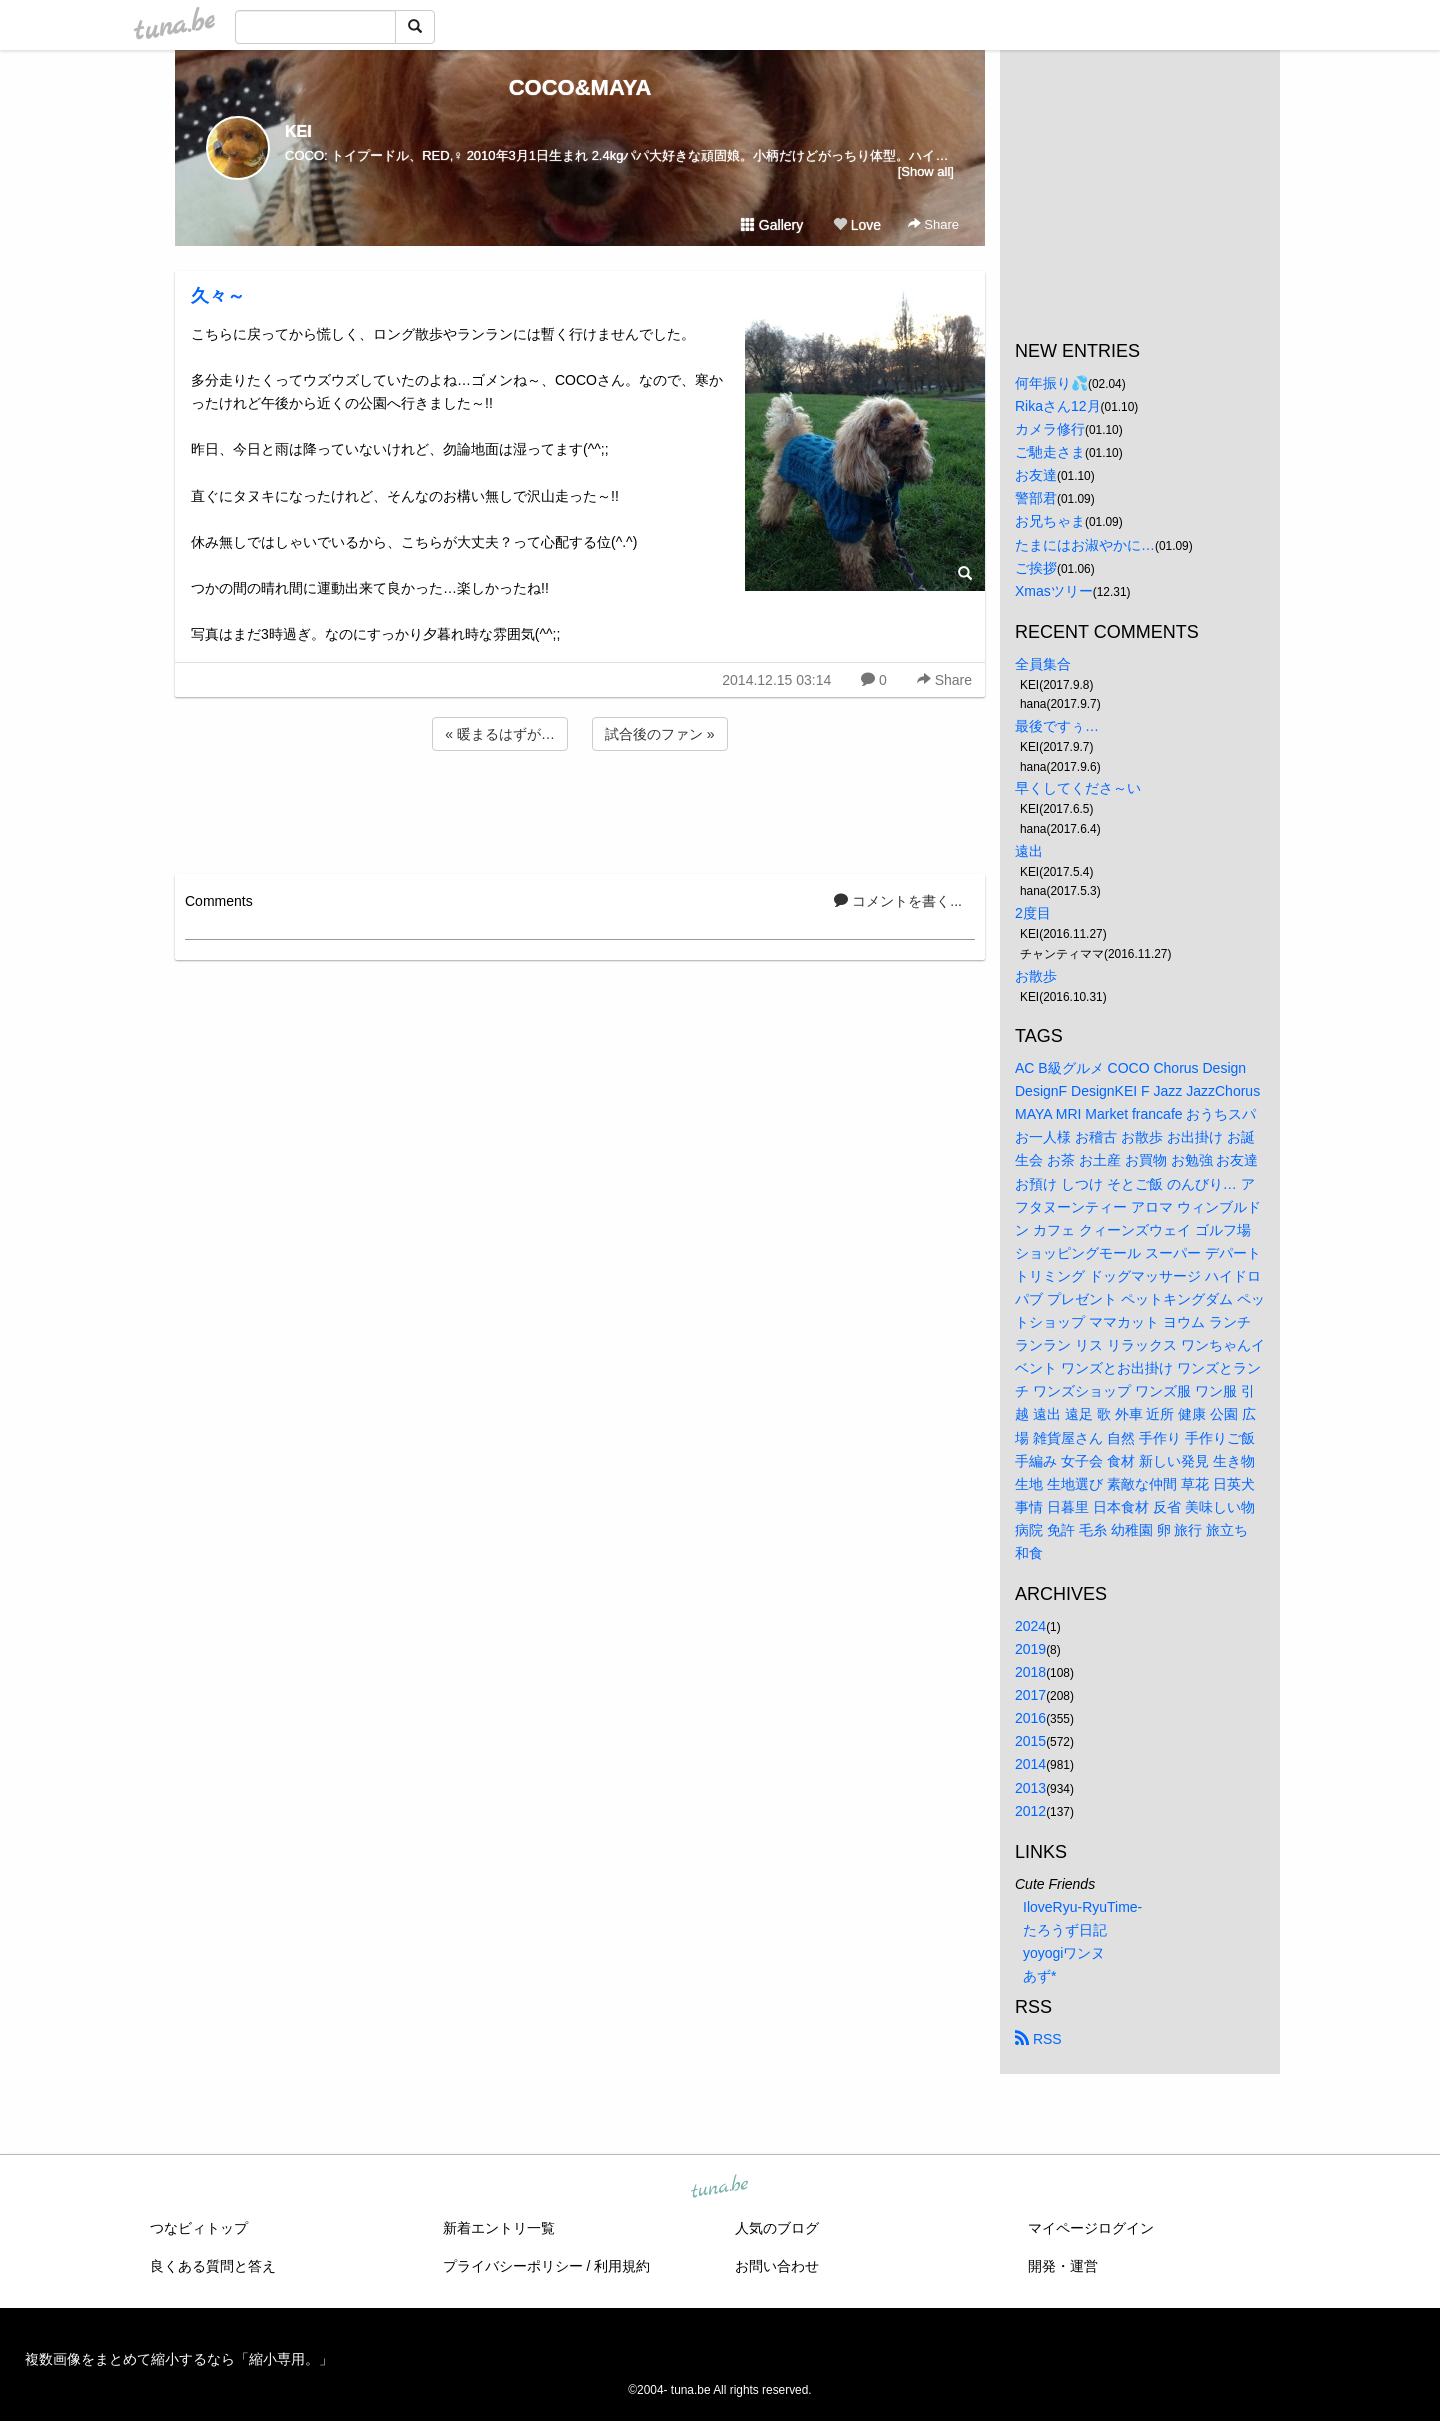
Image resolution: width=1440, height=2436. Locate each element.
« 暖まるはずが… (500, 734)
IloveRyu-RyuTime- (1082, 1907)
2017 (1030, 1695)
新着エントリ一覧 (499, 2228)
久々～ (218, 296)
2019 (1030, 1649)
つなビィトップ (199, 2228)
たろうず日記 (1065, 1930)
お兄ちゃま (1050, 521)
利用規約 (622, 2266)
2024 (1030, 1626)
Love (857, 225)
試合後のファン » (660, 734)
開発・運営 (1063, 2266)
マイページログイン (1091, 2228)
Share (933, 224)
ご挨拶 (1036, 568)
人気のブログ (777, 2228)
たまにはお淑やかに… (1085, 545)
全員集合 (1043, 664)
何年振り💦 (1051, 383)
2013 (1030, 1788)
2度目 (1033, 913)
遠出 (1029, 851)
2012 (1030, 1811)
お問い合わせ (777, 2266)
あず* (1039, 1976)
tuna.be (719, 2188)
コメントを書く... (898, 901)
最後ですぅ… (1057, 726)
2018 (1030, 1672)
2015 (1030, 1741)
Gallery (772, 225)
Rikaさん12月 (1058, 406)
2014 (1030, 1764)
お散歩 (1036, 976)
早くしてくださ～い (1078, 788)
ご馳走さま (1050, 452)
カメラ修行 (1050, 429)
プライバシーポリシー (513, 2266)
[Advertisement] (580, 809)
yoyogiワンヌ (1064, 1953)
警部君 (1036, 498)
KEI (298, 131)
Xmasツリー (1054, 591)
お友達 (1036, 475)
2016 (1030, 1718)
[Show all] (926, 171)
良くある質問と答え (213, 2266)
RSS (1038, 2039)
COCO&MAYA (580, 87)
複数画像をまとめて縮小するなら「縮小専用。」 (179, 2359)
